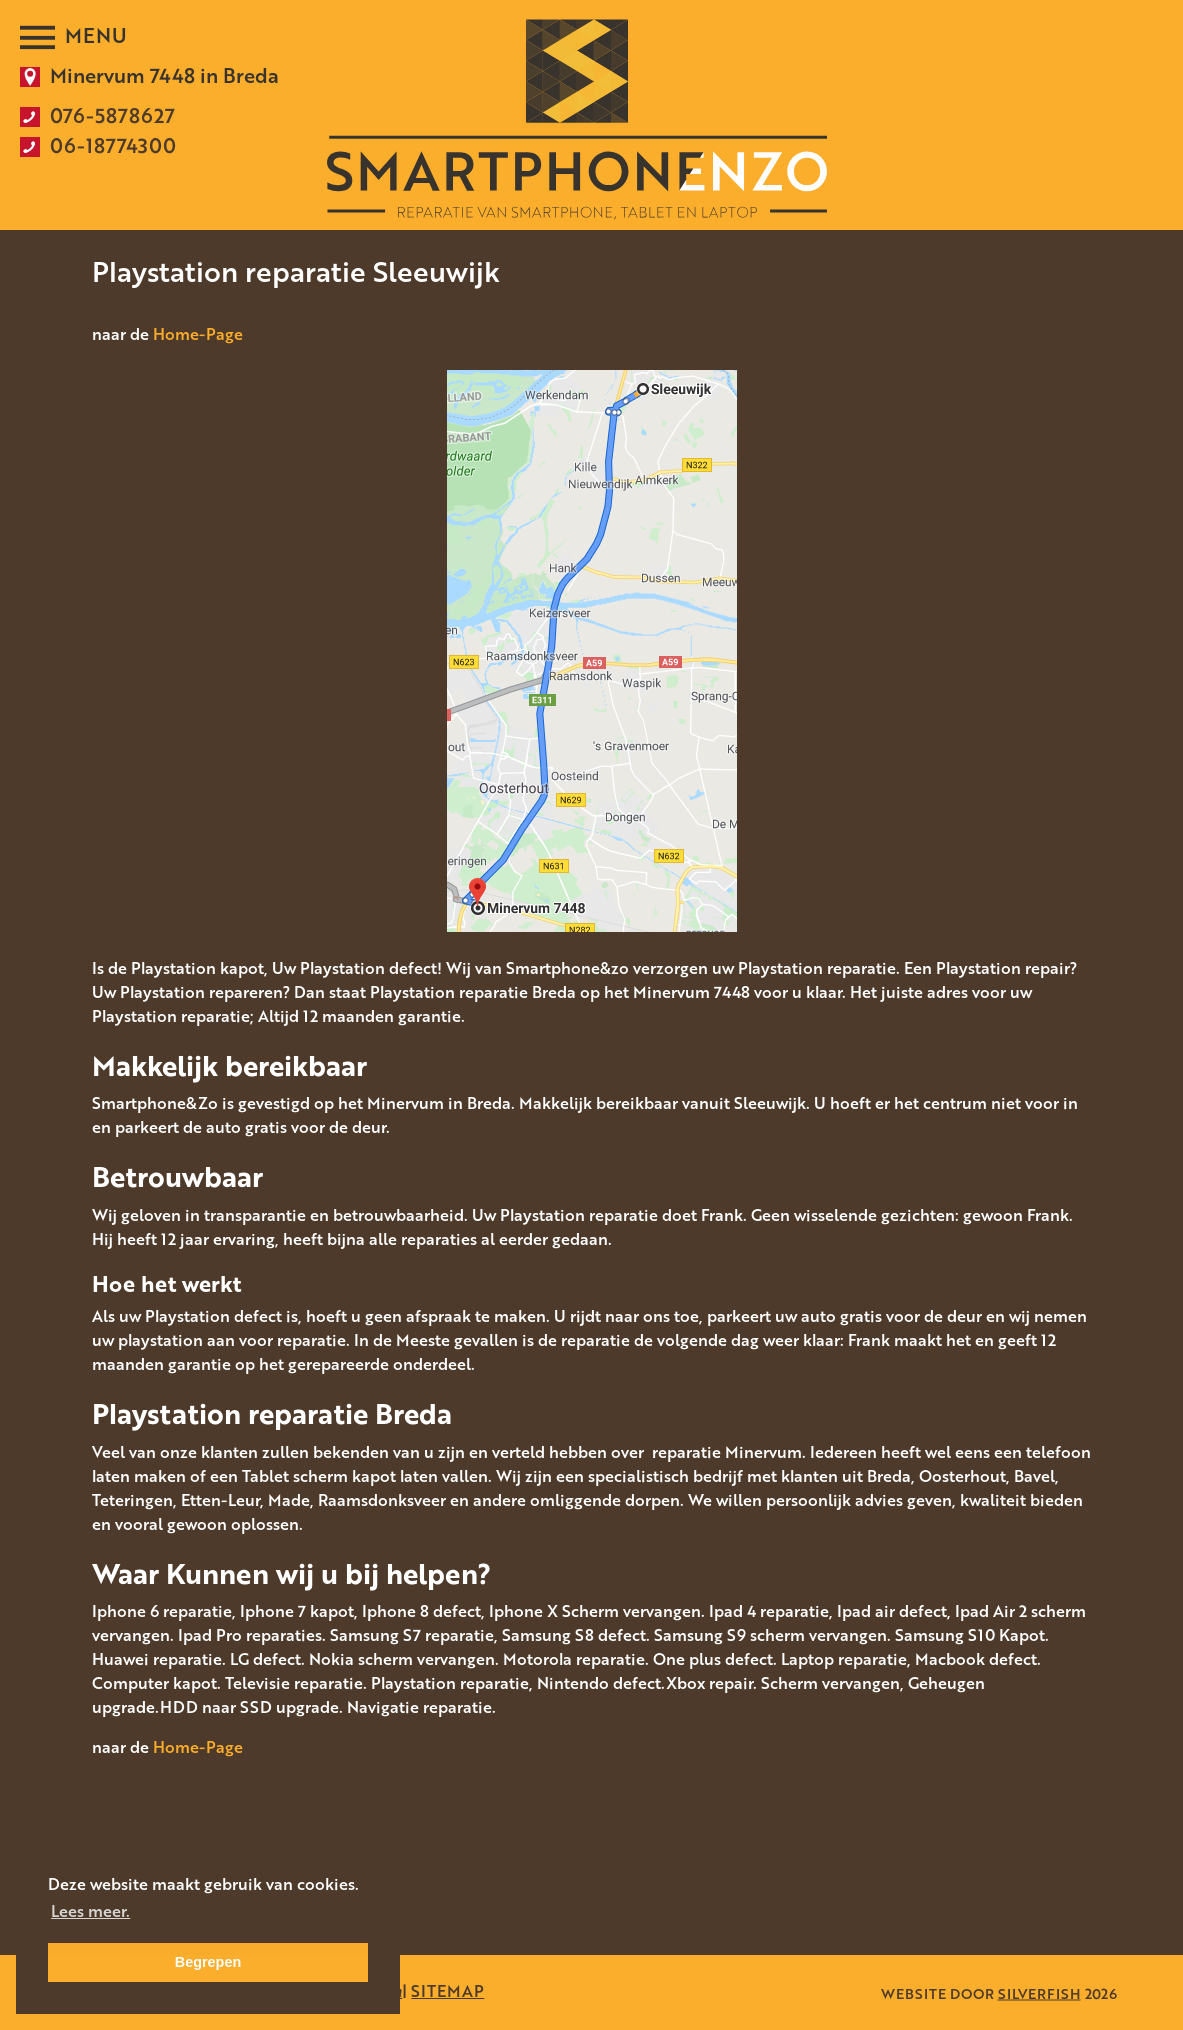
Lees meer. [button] (90, 1911)
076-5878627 (112, 115)
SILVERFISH (1039, 1992)
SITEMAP (447, 1991)
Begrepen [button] (208, 1962)
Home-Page (198, 334)
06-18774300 (113, 145)
